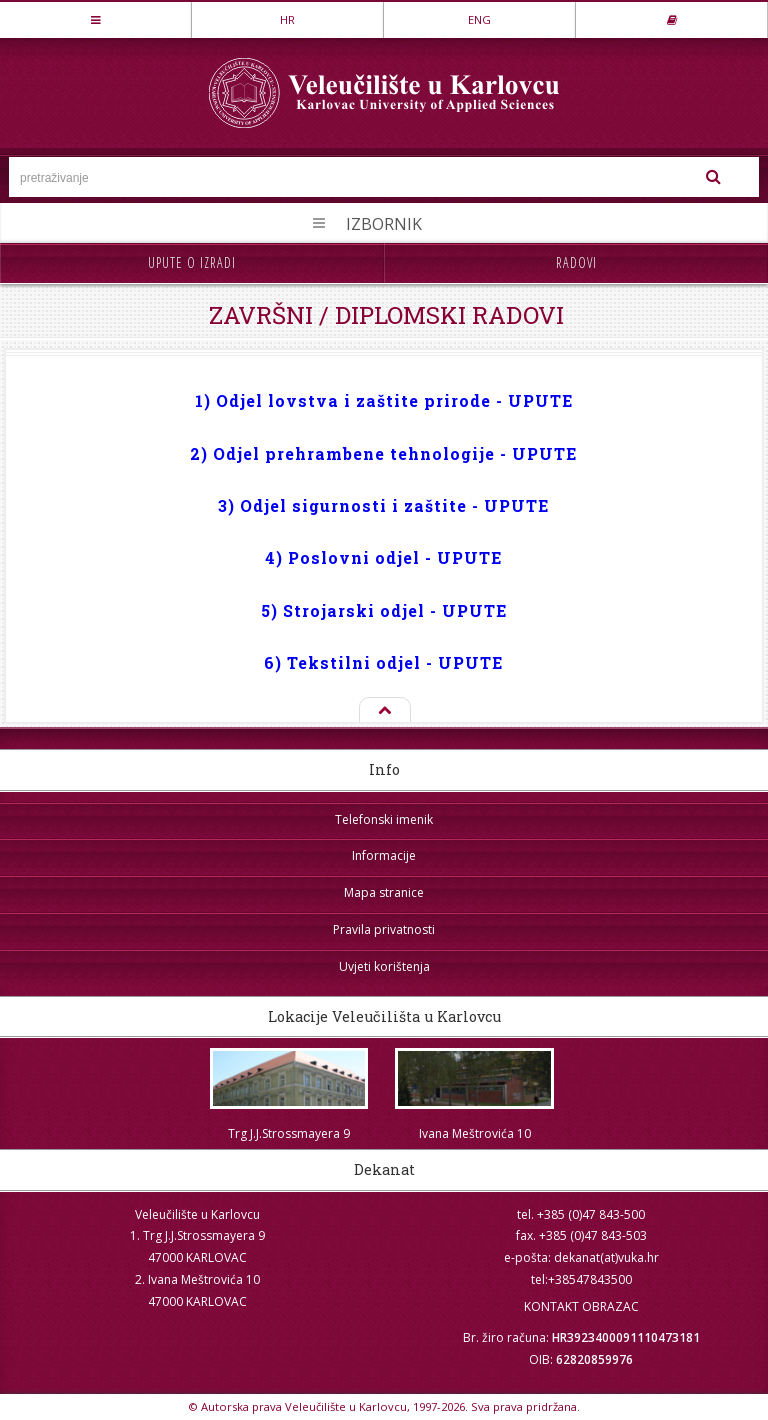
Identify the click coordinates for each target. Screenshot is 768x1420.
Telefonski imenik (384, 819)
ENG (479, 19)
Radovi (576, 262)
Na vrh (384, 711)
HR (287, 19)
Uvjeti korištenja (384, 966)
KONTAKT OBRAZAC (581, 1306)
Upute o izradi (192, 262)
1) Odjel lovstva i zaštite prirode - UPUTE (384, 400)
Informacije (384, 855)
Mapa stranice (384, 892)
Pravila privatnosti (384, 929)
